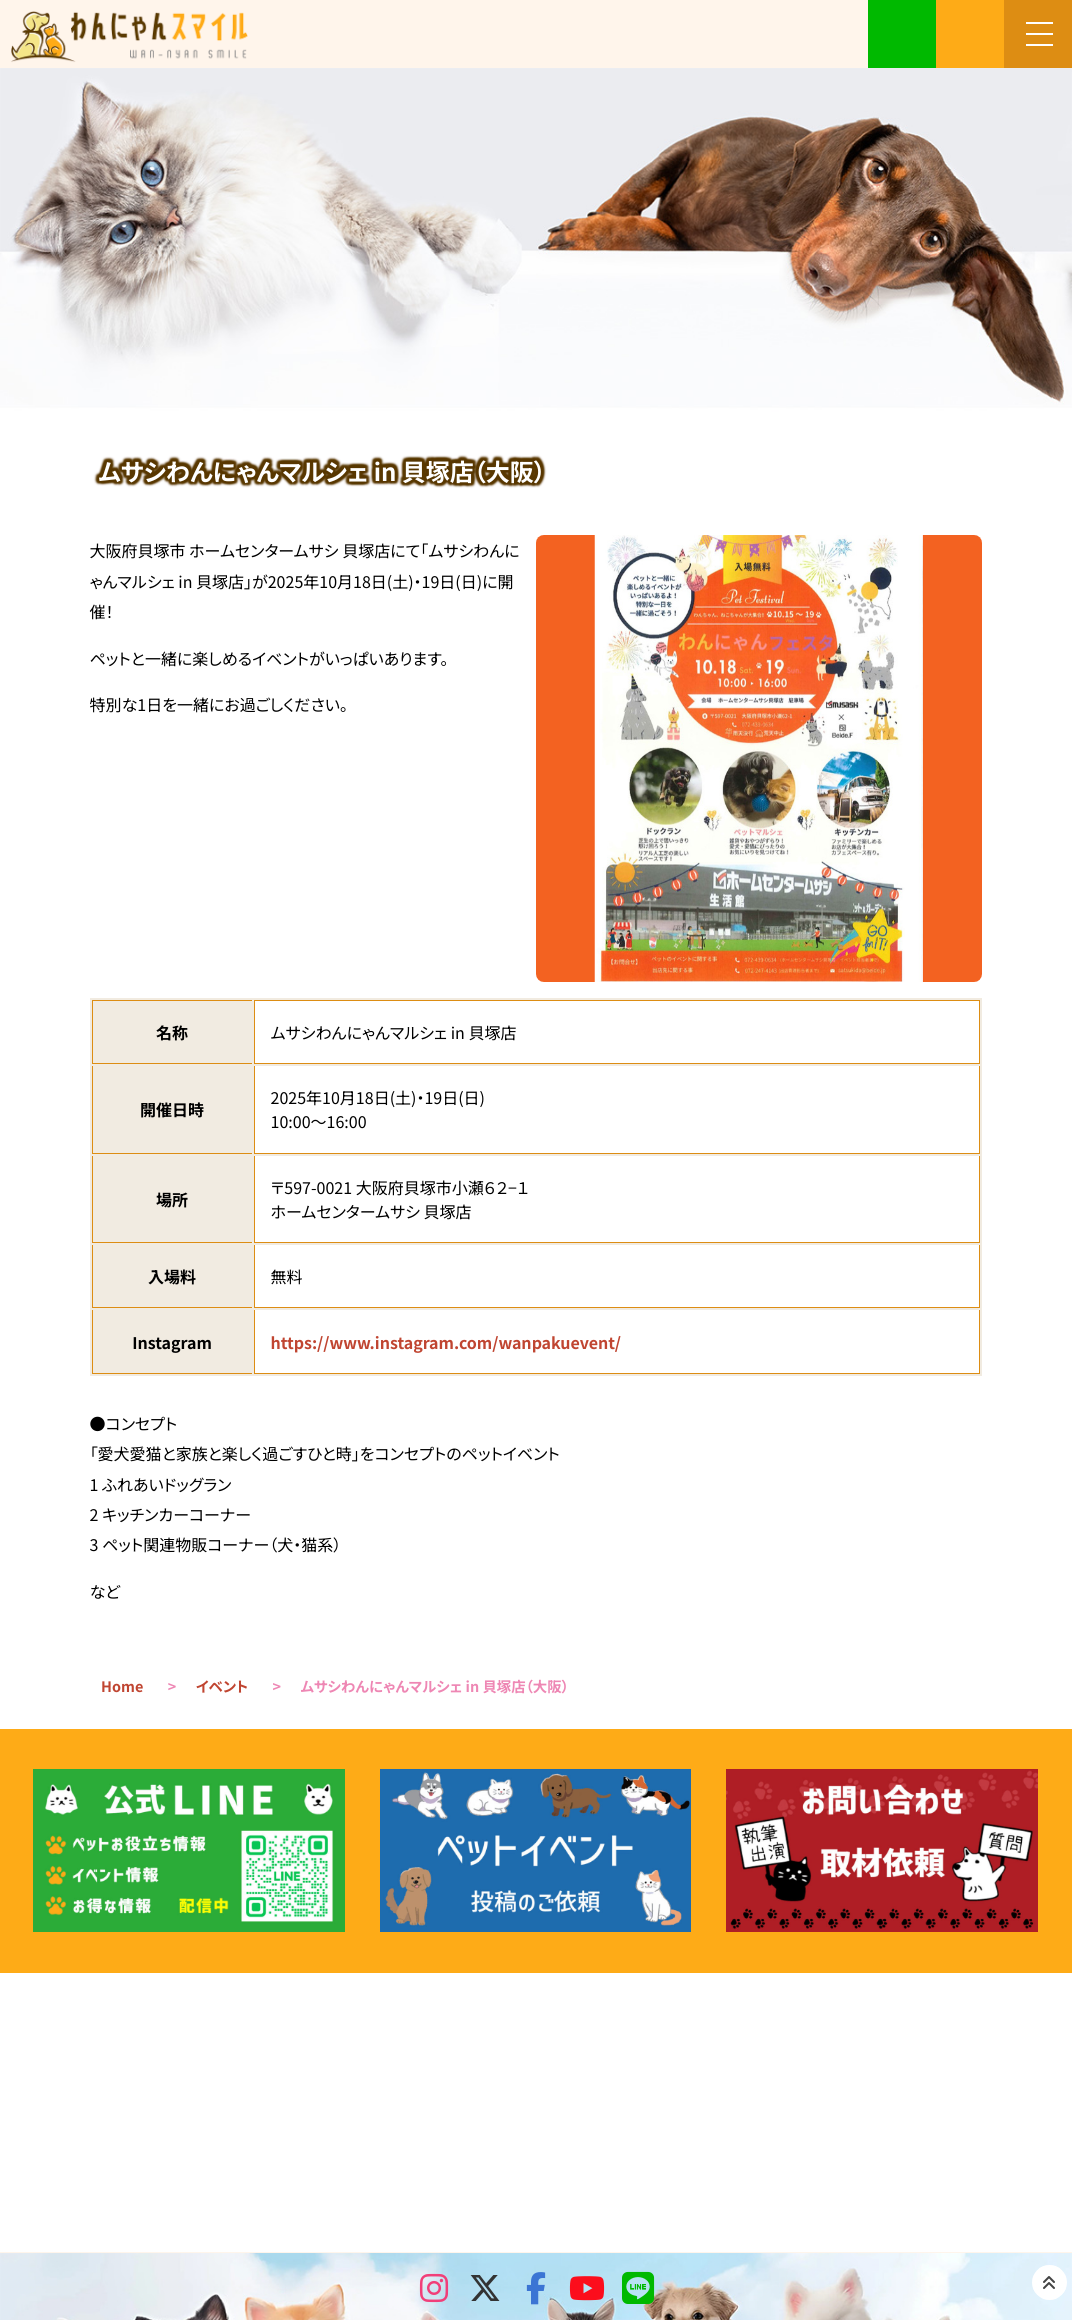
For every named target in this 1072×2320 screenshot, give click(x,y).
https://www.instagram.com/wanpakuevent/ (446, 1342)
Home (122, 1686)
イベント (222, 1686)
